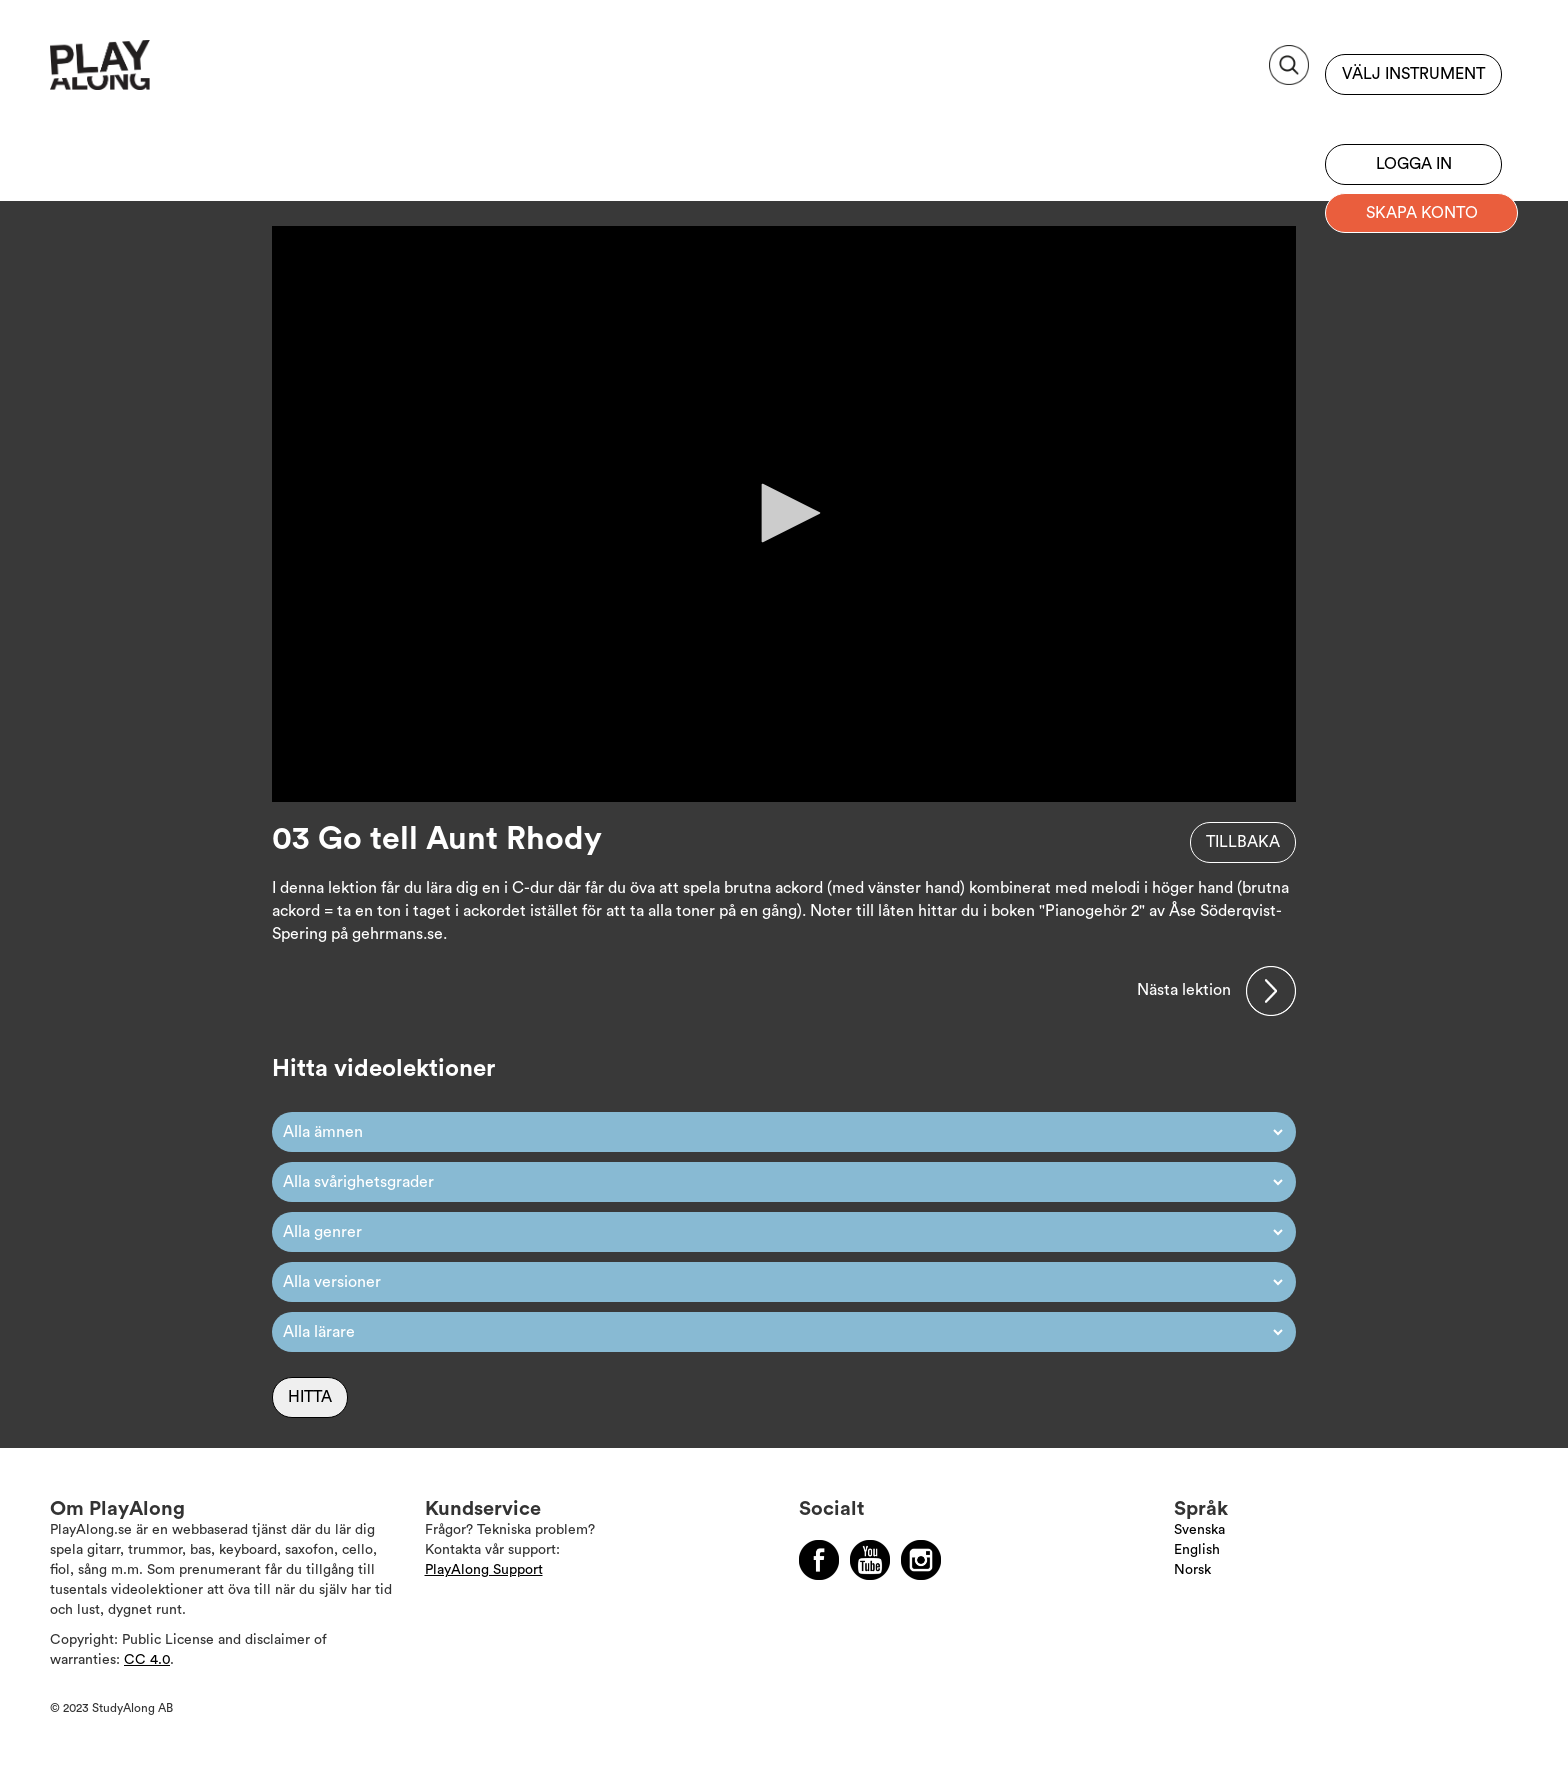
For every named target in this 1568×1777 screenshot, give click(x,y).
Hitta (310, 1397)
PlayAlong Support (484, 1570)
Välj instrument (1413, 74)
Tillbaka (1243, 842)
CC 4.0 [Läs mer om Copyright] (147, 1660)
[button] (784, 513)
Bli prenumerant (1413, 115)
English (1197, 1550)
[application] (784, 514)
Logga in (1414, 164)
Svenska (1199, 1530)
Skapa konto (1422, 213)
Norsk (1192, 1570)
